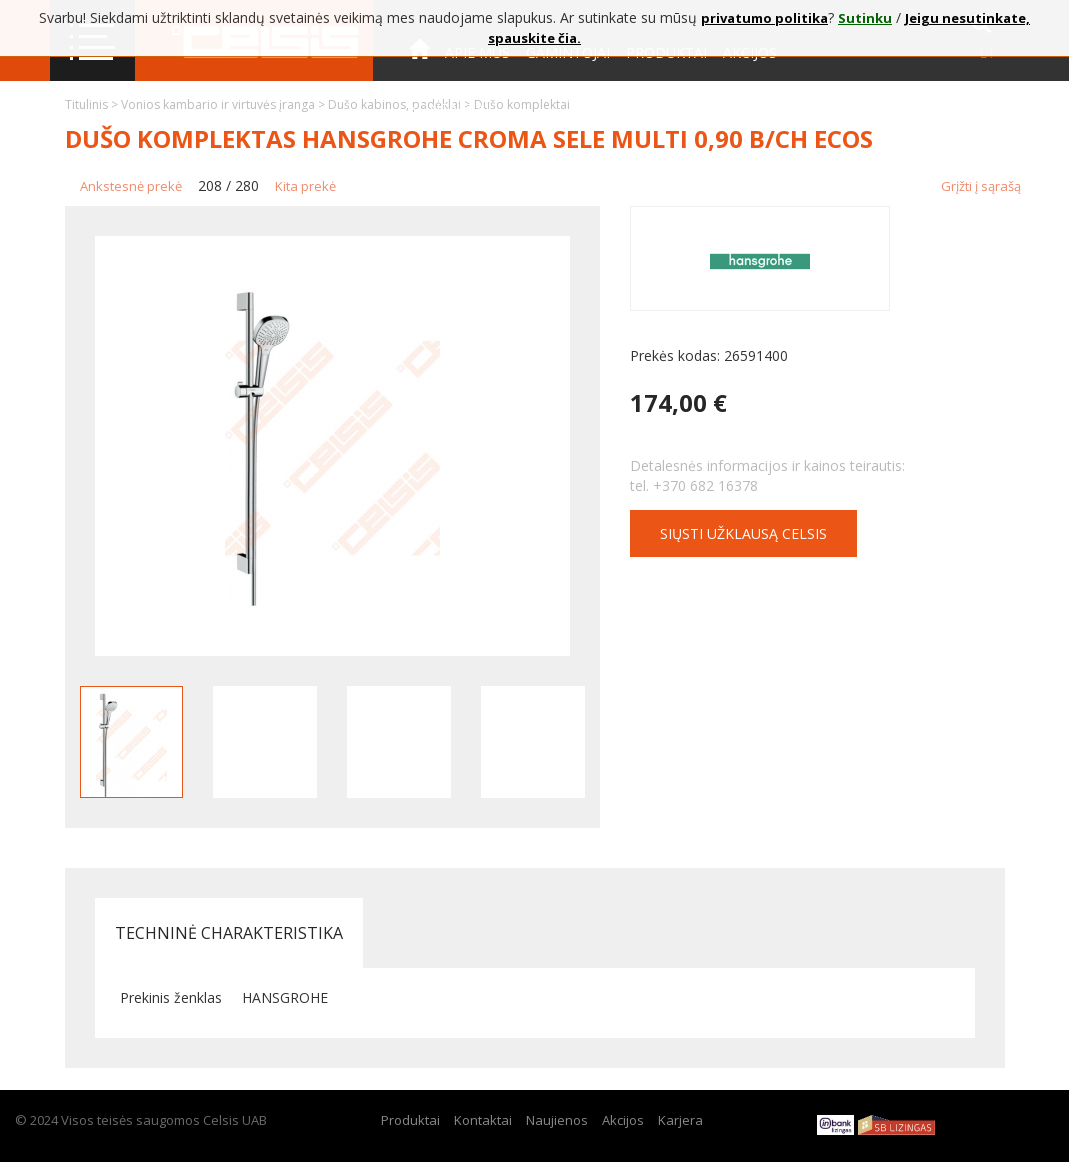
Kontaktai (449, 108)
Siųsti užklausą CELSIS (743, 533)
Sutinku (865, 18)
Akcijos (623, 1120)
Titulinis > (93, 104)
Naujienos (557, 1120)
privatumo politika (764, 18)
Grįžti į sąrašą (981, 186)
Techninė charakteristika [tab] (229, 933)
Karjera (680, 1120)
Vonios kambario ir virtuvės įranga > (224, 104)
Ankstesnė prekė (131, 186)
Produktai (410, 1120)
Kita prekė (305, 186)
